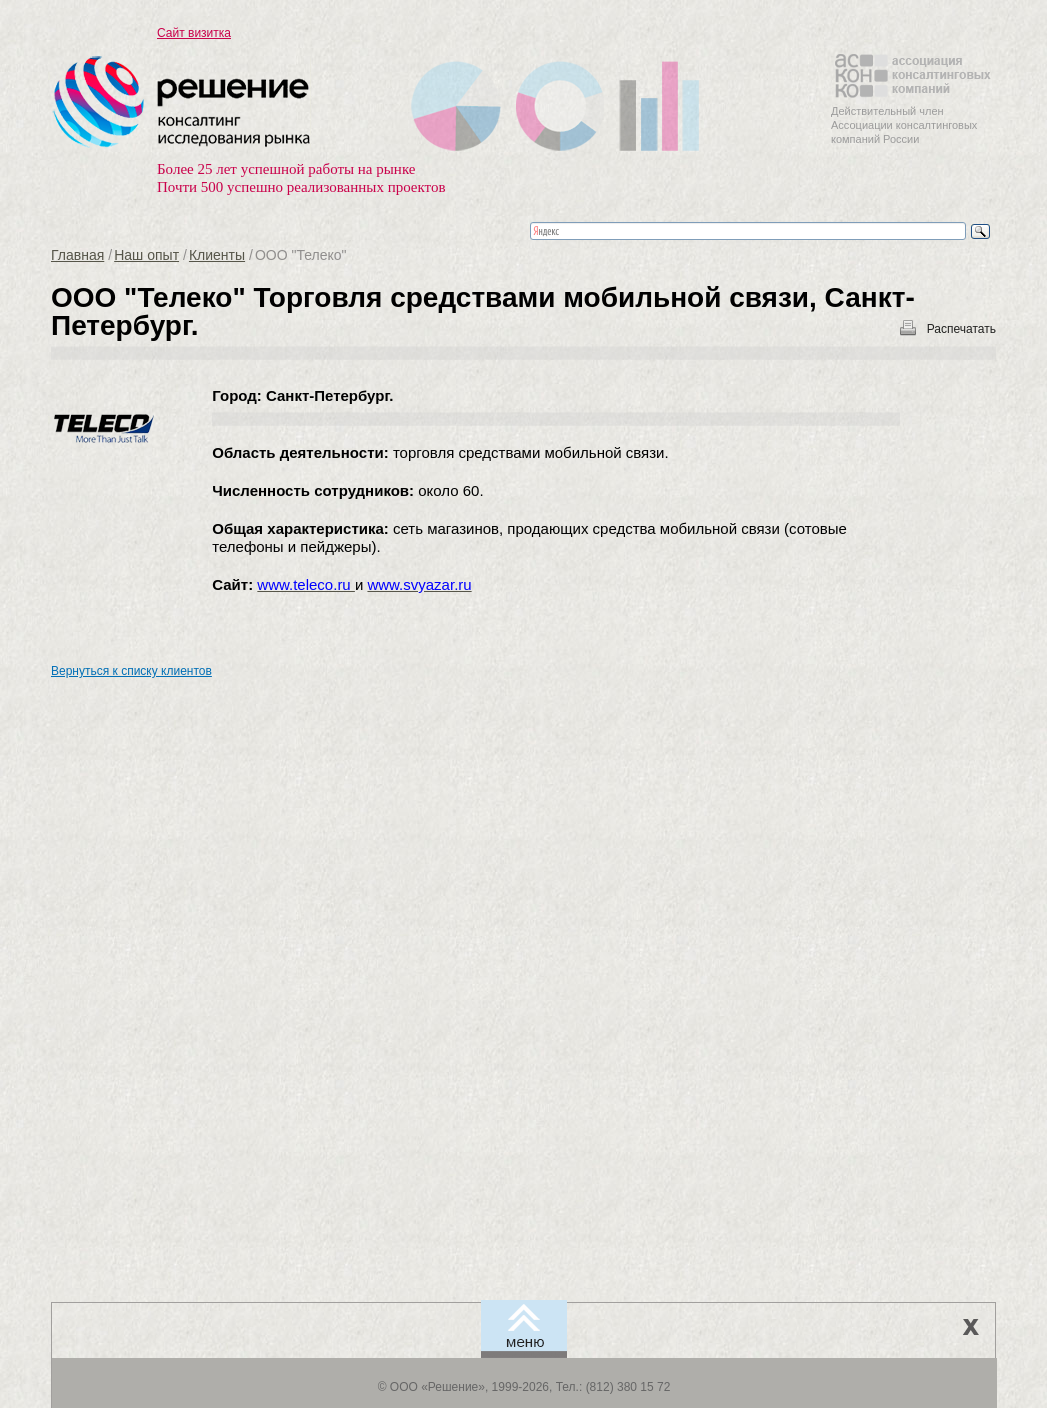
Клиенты (217, 255)
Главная (77, 255)
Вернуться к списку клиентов (131, 671)
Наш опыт (146, 255)
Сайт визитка (194, 33)
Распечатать (961, 329)
